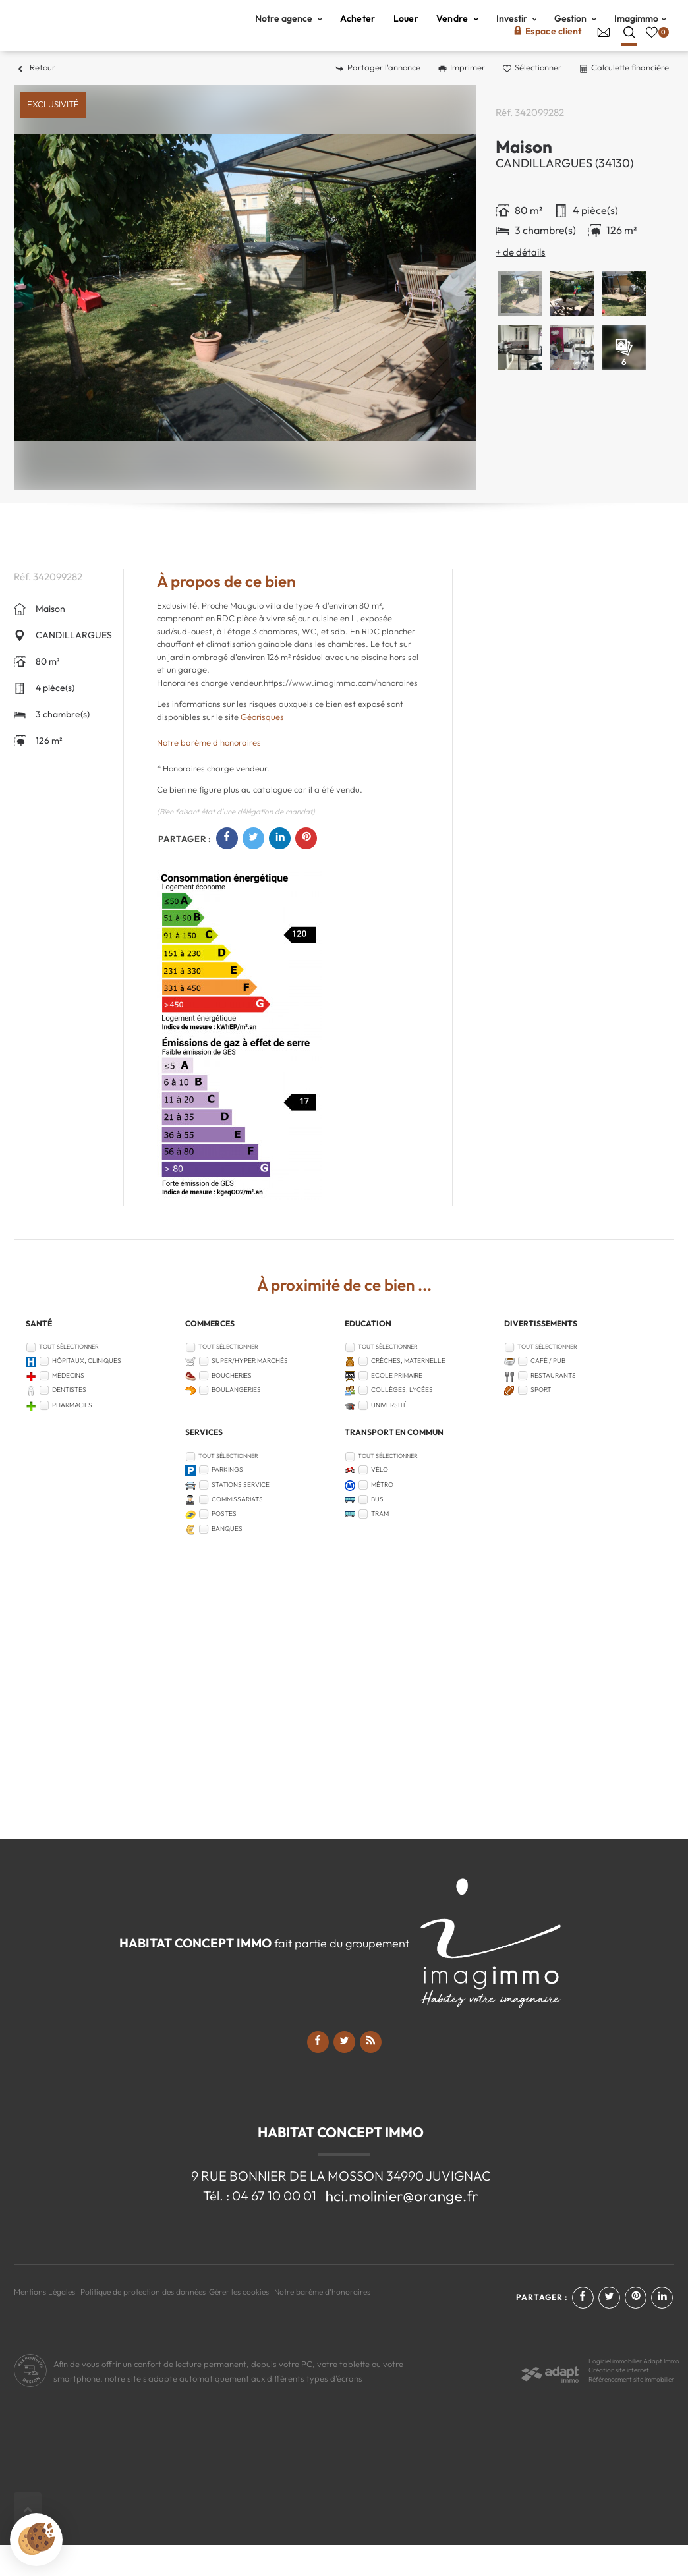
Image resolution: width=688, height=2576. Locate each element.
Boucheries (232, 1406)
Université (389, 1436)
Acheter (358, 34)
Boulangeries (236, 1421)
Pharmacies (72, 1436)
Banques (227, 1559)
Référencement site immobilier (631, 2410)
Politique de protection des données (143, 2323)
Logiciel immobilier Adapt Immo (633, 2392)
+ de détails (520, 283)
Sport (540, 1421)
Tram (380, 1545)
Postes (224, 1545)
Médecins (68, 1406)
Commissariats (237, 1530)
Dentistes (69, 1421)
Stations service (241, 1515)
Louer (405, 34)
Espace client (547, 46)
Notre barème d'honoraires (210, 773)
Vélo (379, 1501)
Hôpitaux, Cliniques (86, 1391)
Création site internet (618, 2401)
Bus (377, 1530)
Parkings (227, 1501)
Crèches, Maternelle (408, 1391)
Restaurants (553, 1406)
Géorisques (262, 747)
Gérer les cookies (239, 2323)
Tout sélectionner (69, 1377)
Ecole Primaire (396, 1406)
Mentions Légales (44, 2323)
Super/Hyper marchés (250, 1391)
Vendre (457, 34)
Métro (382, 1515)
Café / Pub (547, 1391)
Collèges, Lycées (402, 1421)
